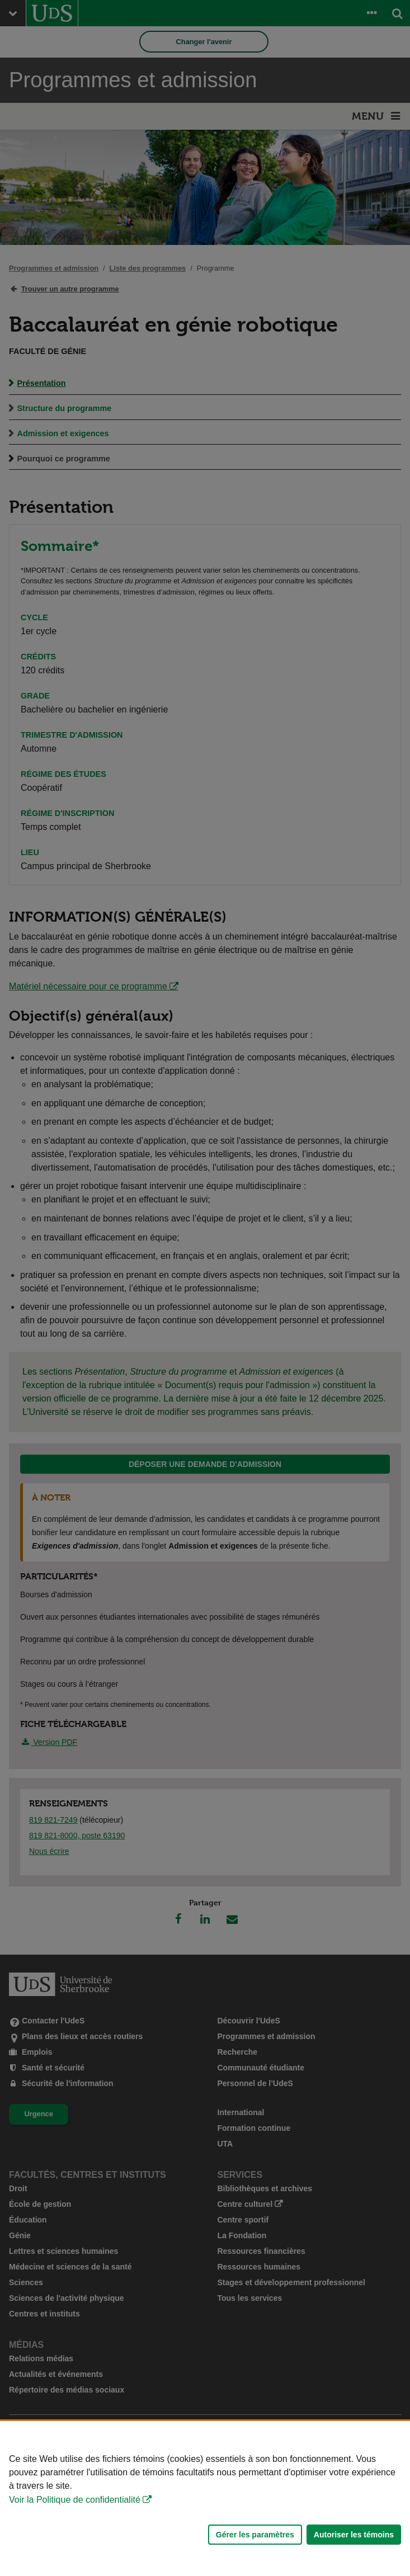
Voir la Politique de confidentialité (74, 2499)
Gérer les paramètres (255, 2534)
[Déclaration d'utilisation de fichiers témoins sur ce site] (205, 2498)
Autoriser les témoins (354, 2534)
